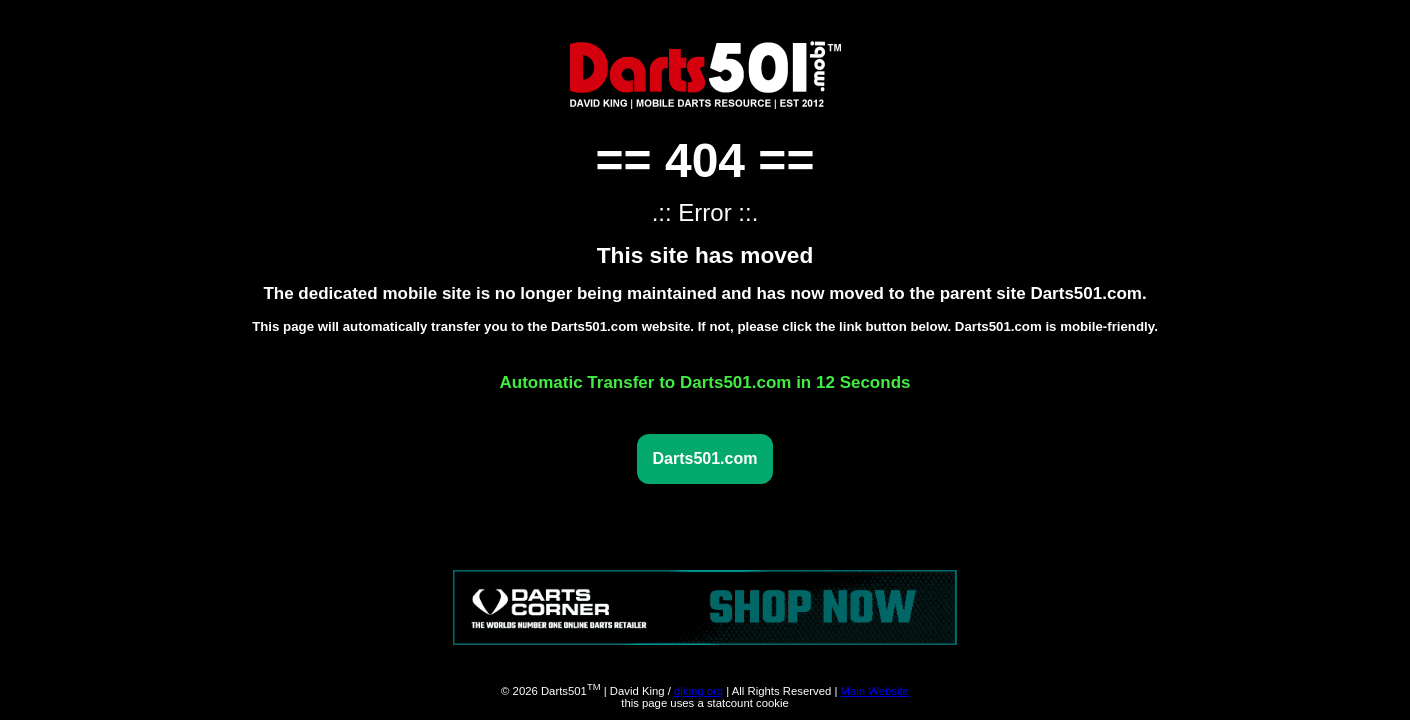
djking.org (698, 691)
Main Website (874, 691)
